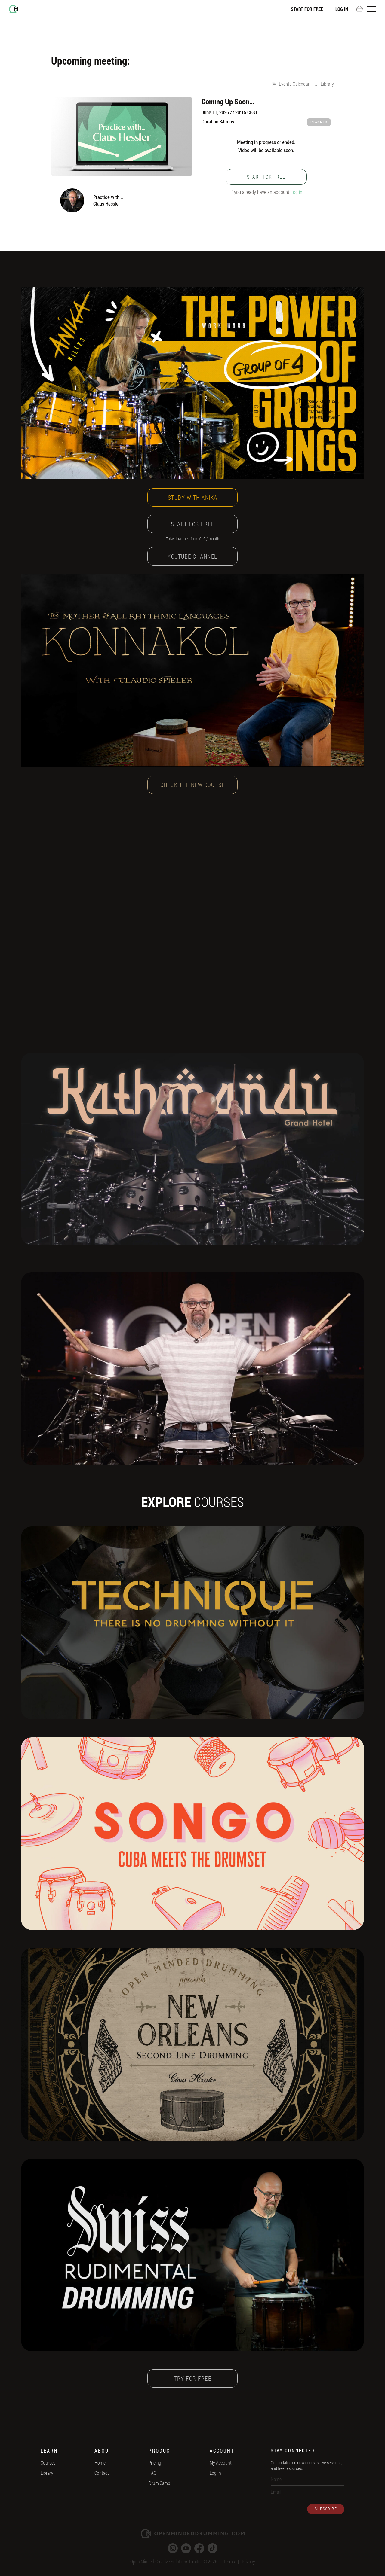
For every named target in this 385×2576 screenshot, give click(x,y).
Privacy (248, 2561)
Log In (341, 9)
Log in (296, 191)
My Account (221, 2463)
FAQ (152, 2473)
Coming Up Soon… (228, 101)
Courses (48, 2463)
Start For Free (307, 9)
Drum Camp (159, 2483)
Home (100, 2463)
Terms (229, 2561)
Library (47, 2473)
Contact (101, 2473)
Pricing (155, 2463)
